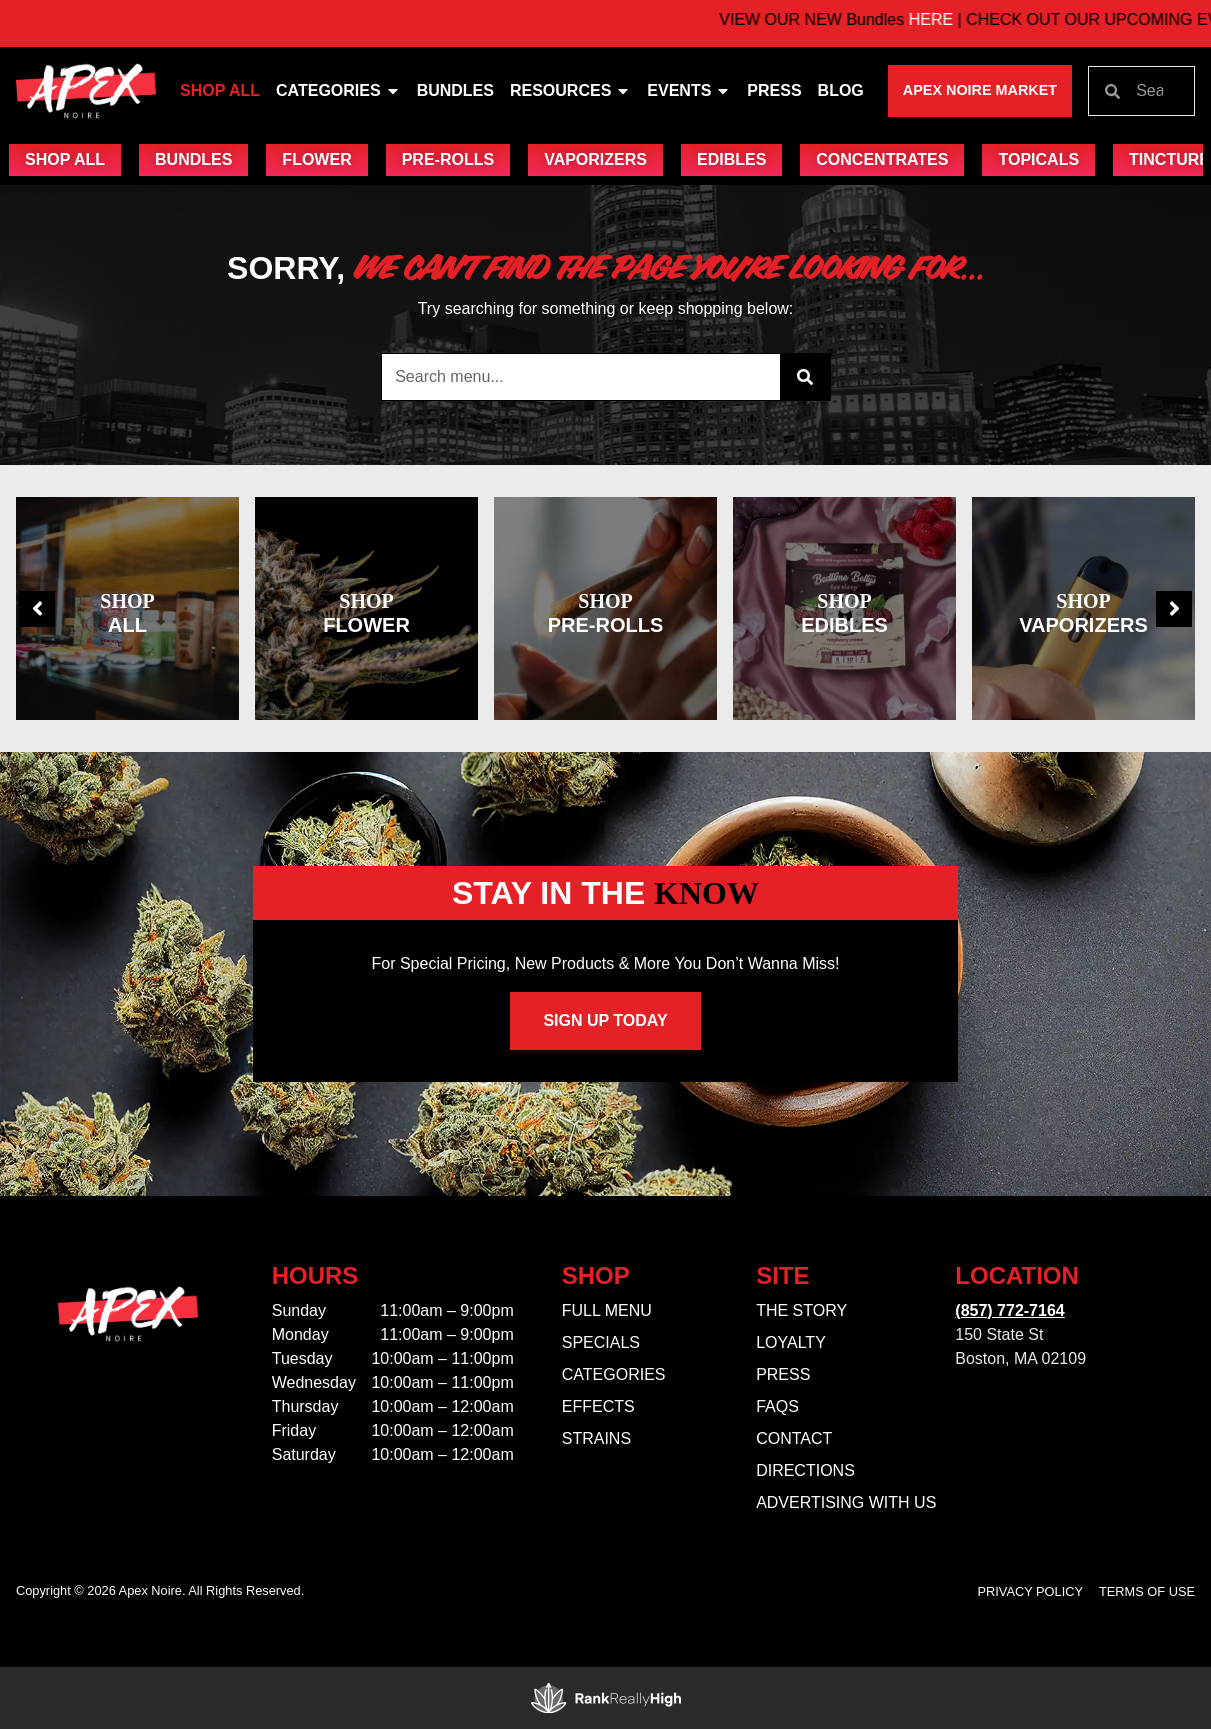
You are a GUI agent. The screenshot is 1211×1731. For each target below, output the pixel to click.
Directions (805, 1472)
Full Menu (607, 1312)
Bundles (455, 90)
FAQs (777, 1408)
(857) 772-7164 (1009, 1312)
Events (689, 91)
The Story (801, 1312)
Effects (598, 1408)
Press (774, 90)
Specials (601, 1344)
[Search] (805, 378)
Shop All (220, 90)
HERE (962, 19)
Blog (841, 90)
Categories (338, 91)
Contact (794, 1440)
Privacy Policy (1031, 1593)
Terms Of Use (1147, 1593)
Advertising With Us (846, 1504)
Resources (570, 91)
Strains (596, 1440)
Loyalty (791, 1344)
